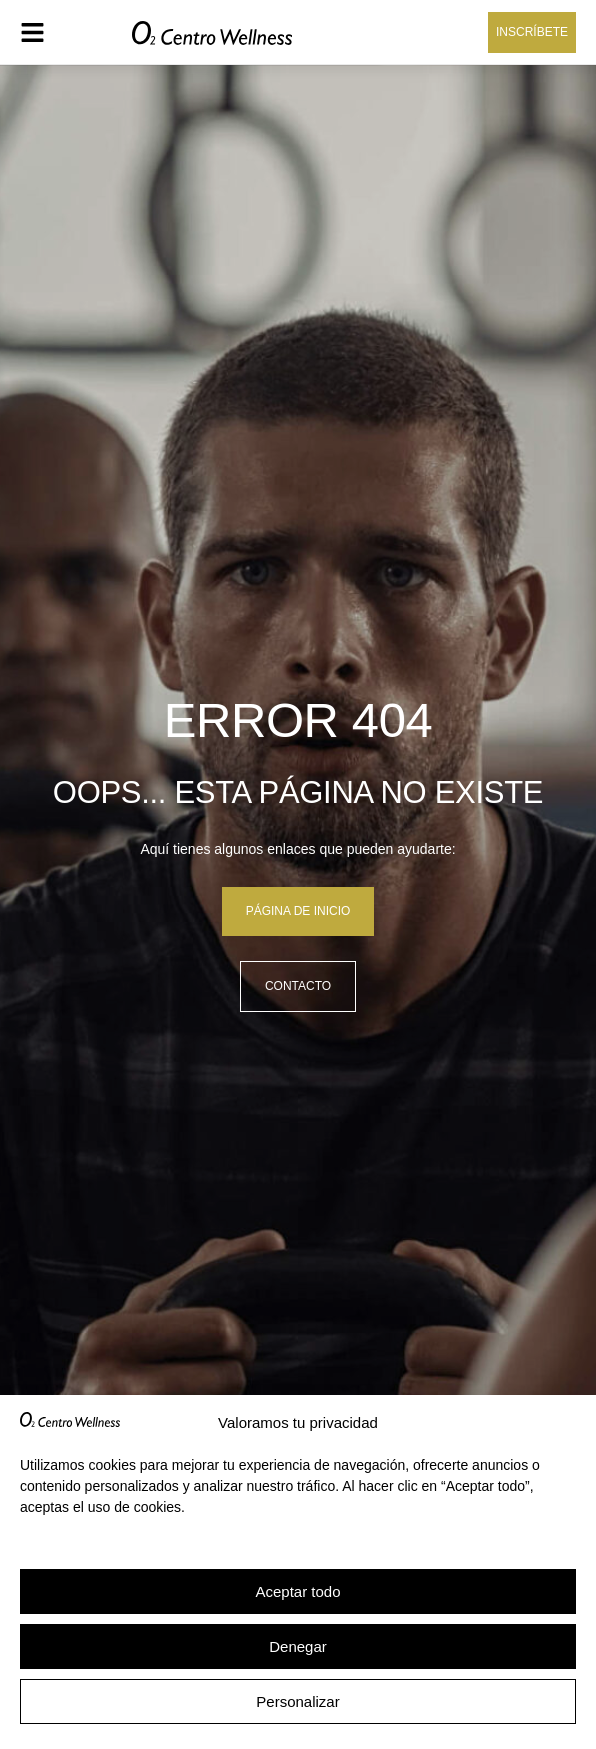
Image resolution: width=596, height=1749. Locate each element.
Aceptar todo (297, 1591)
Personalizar (297, 1701)
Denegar (298, 1646)
